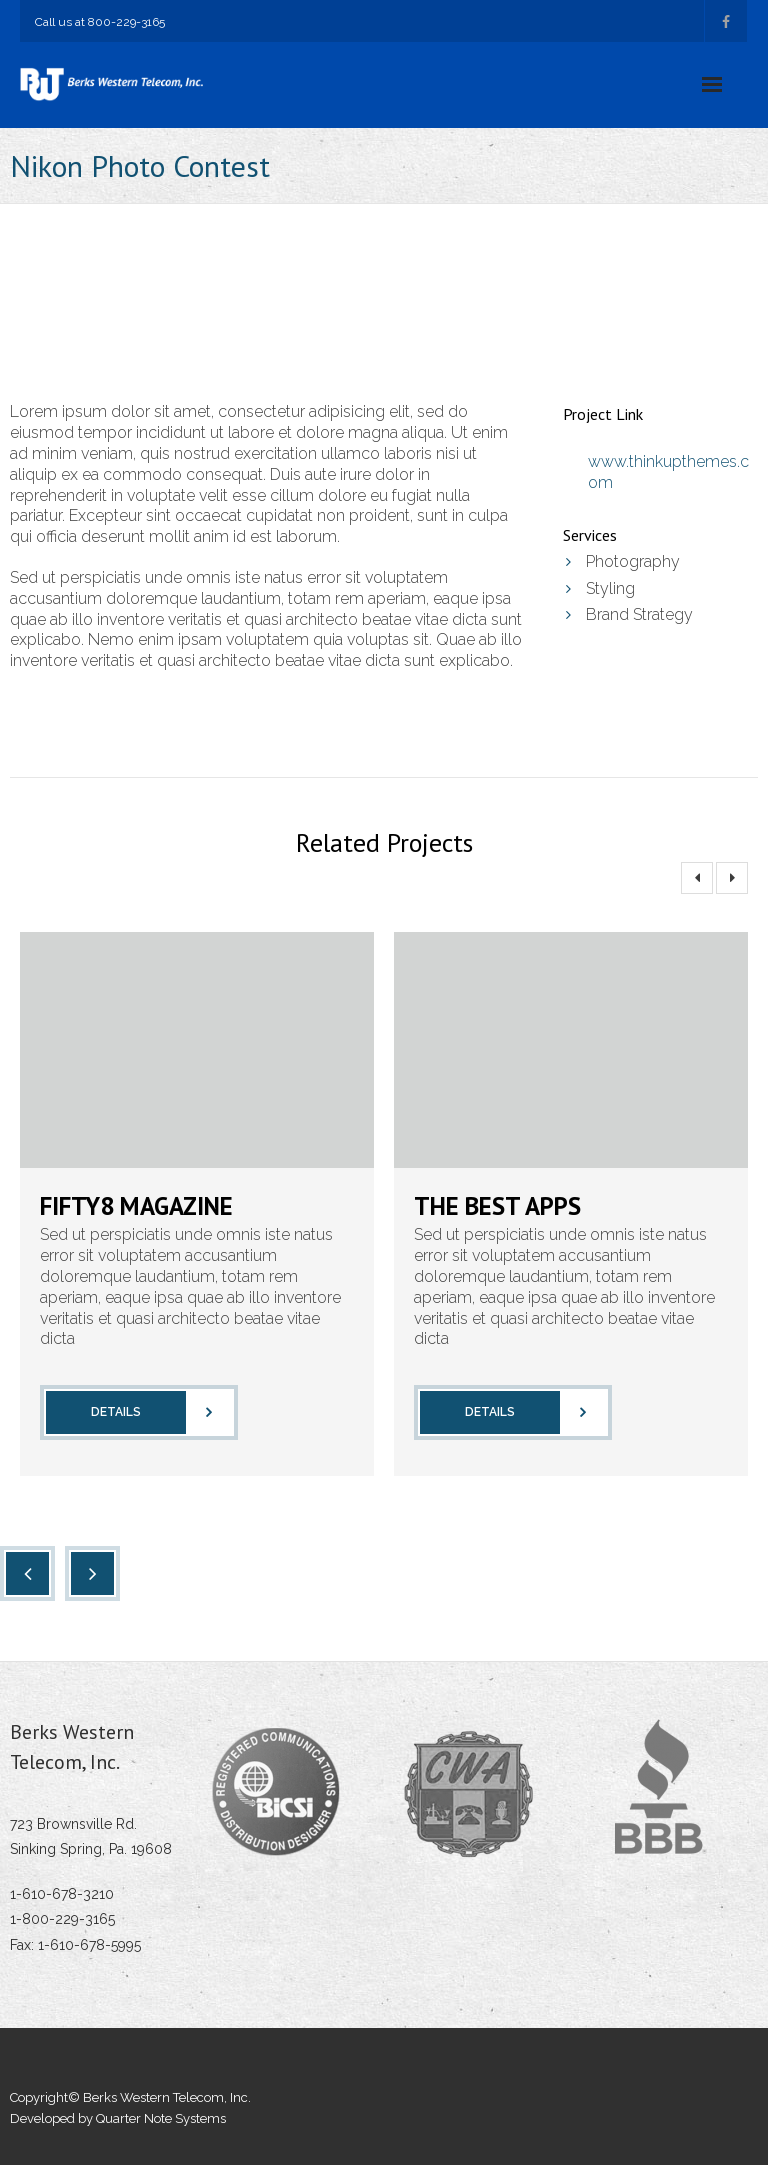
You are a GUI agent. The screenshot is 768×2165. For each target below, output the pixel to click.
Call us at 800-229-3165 (100, 22)
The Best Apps (497, 1206)
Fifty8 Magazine (136, 1206)
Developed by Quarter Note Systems (118, 2118)
